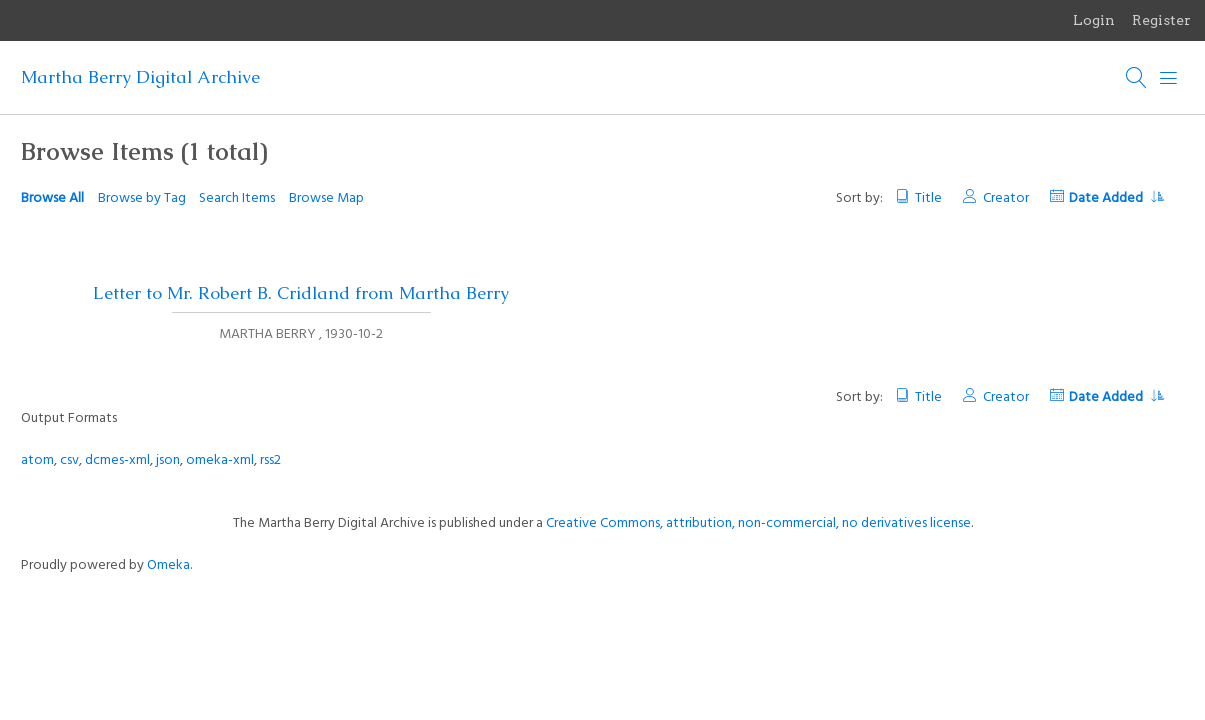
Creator (1006, 198)
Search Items (237, 198)
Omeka (168, 565)
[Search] (1137, 78)
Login (1094, 20)
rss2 (270, 460)
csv (69, 460)
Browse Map (326, 198)
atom (37, 460)
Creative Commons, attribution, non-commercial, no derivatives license (758, 523)
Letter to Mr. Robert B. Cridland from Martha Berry (301, 293)
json (168, 460)
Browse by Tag (142, 198)
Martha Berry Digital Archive (140, 77)
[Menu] (1169, 78)
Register (1161, 20)
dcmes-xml (117, 460)
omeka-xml (220, 460)
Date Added (1116, 198)
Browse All (52, 198)
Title (928, 198)
